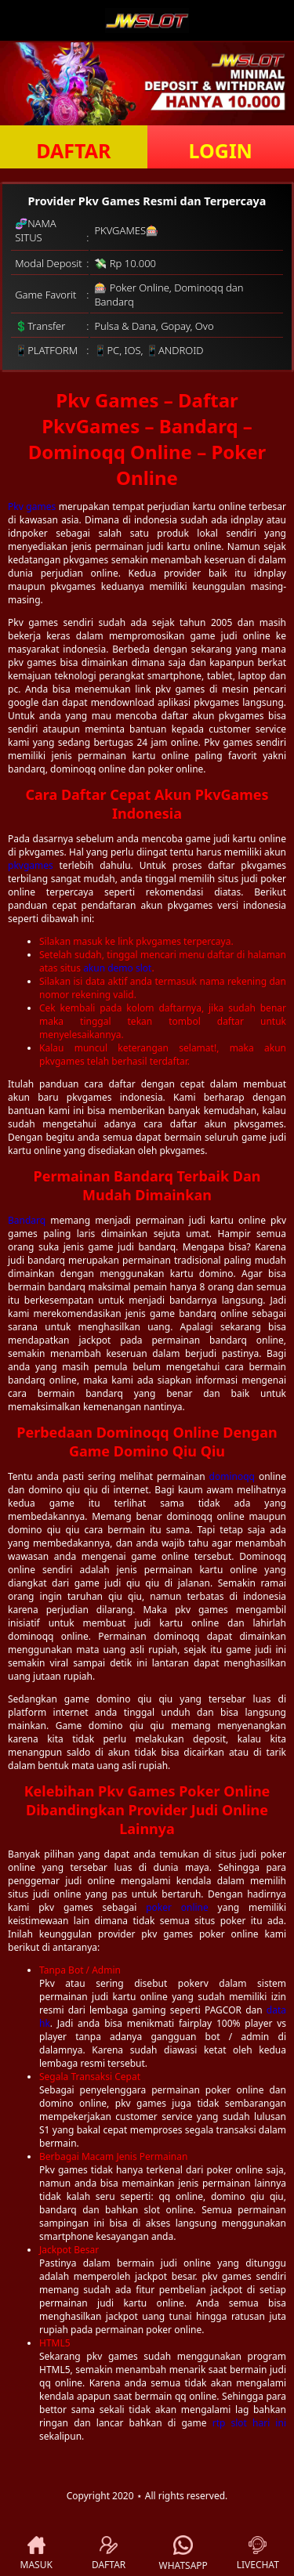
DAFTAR (73, 150)
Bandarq (26, 1220)
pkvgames (30, 865)
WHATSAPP (183, 2553)
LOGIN (220, 150)
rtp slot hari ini (249, 2422)
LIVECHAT (258, 2553)
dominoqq (232, 1476)
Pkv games (32, 506)
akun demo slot (117, 968)
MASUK (36, 2553)
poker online (177, 1907)
